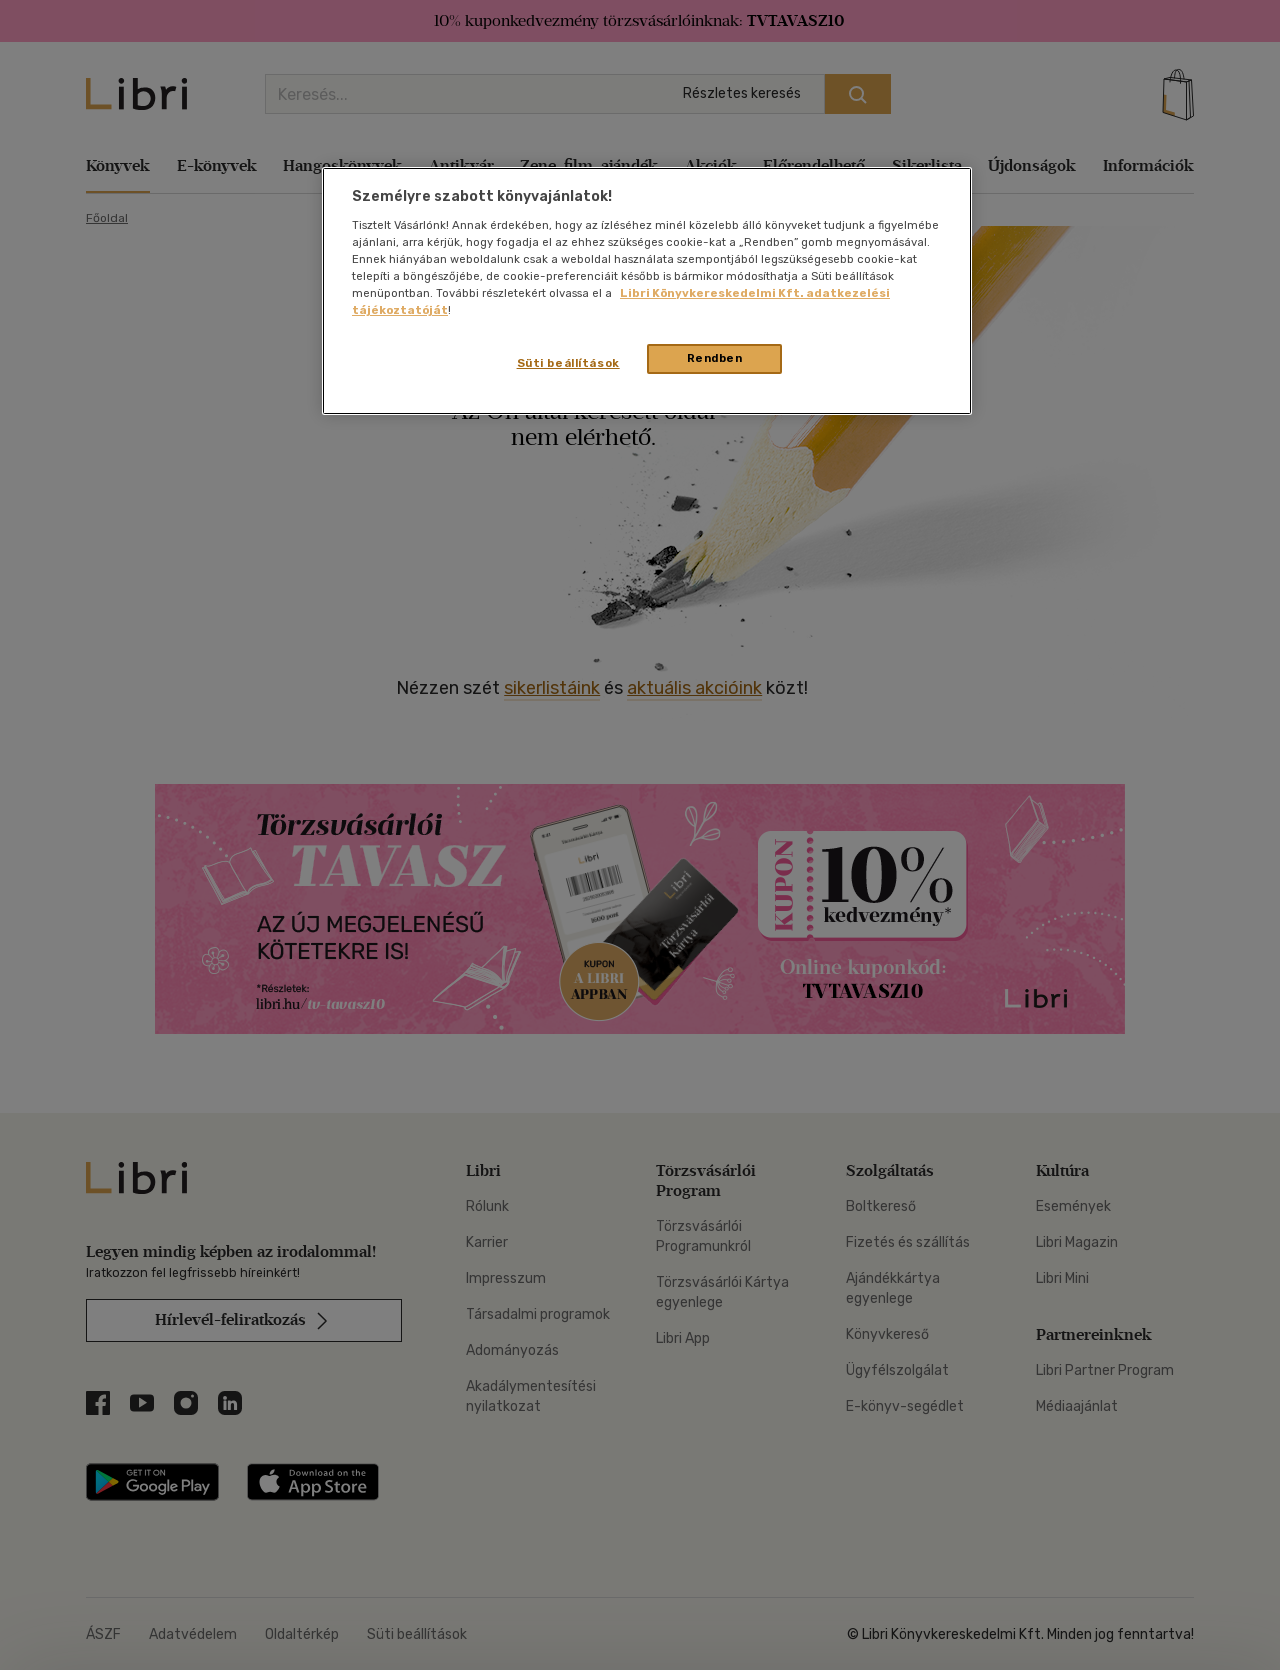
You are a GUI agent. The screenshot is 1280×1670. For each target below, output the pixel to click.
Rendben (715, 358)
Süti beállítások (568, 363)
